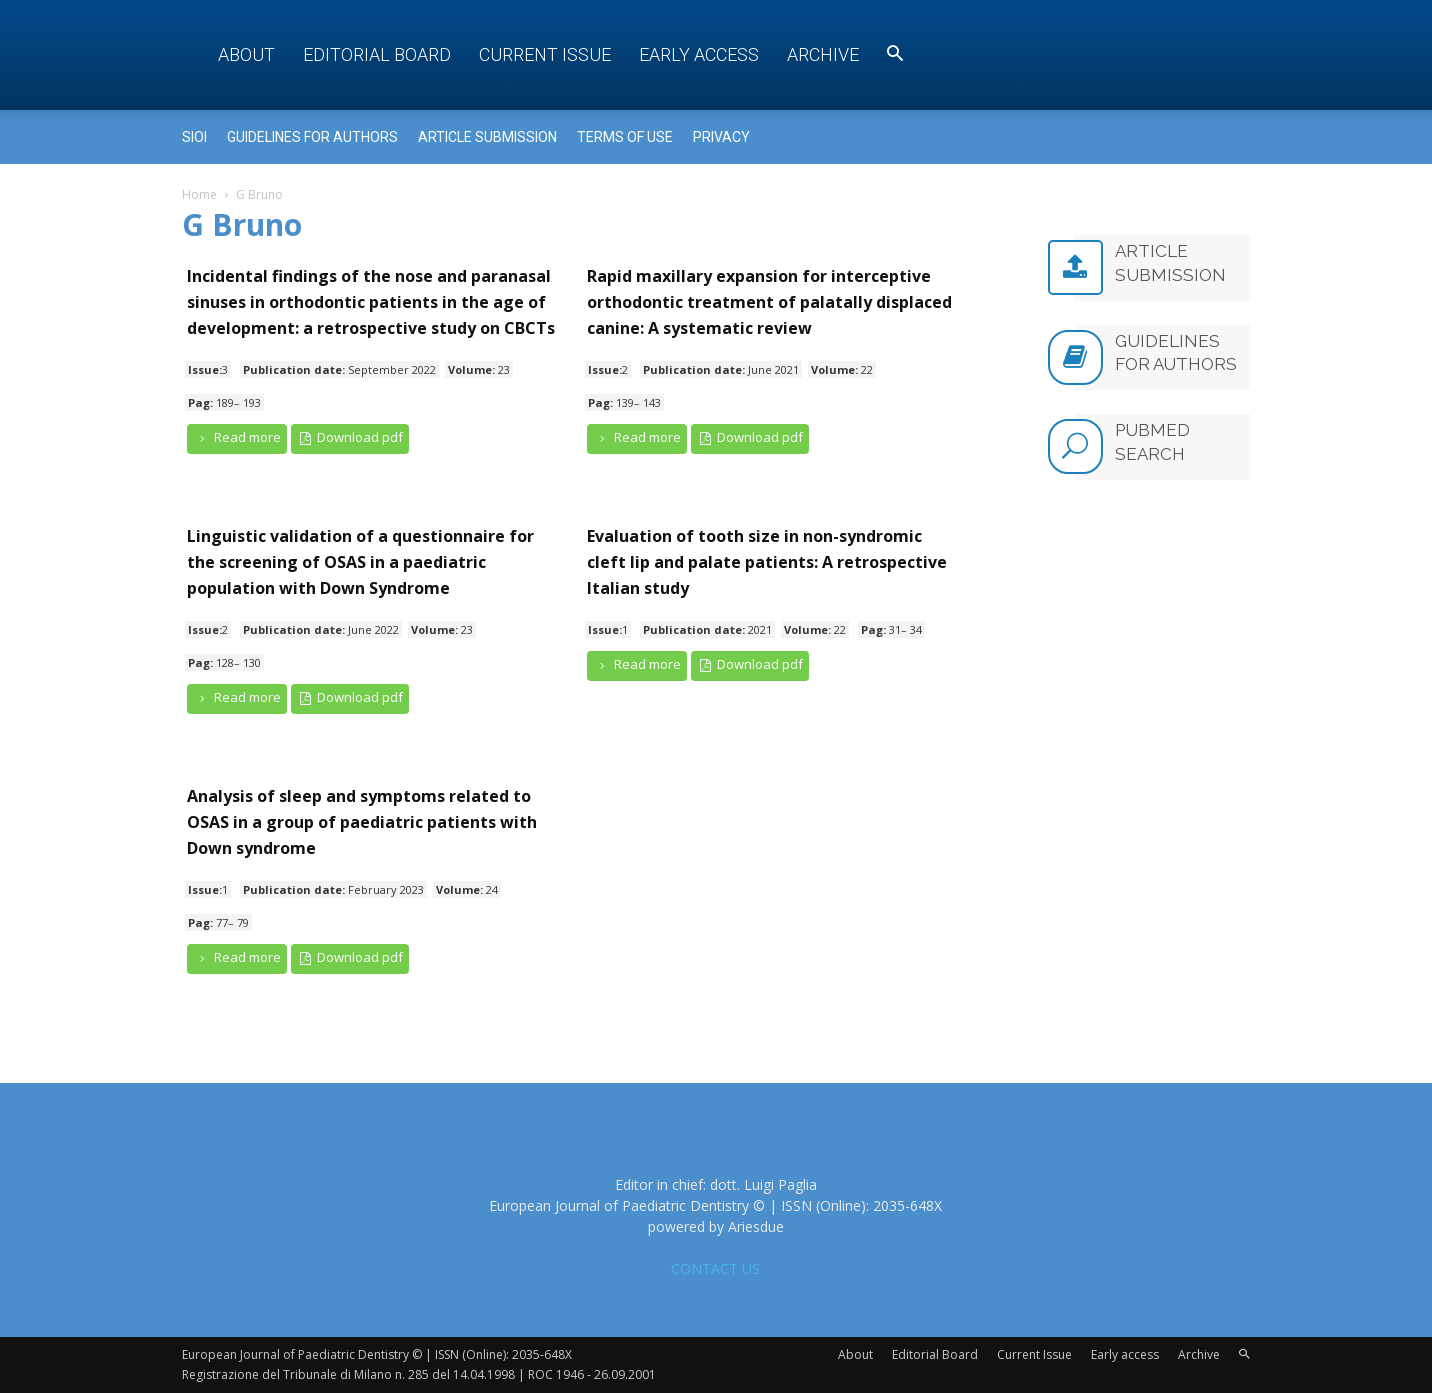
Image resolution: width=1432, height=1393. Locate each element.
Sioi (194, 137)
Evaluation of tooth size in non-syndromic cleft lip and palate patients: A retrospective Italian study (767, 562)
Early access (699, 54)
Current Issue (545, 54)
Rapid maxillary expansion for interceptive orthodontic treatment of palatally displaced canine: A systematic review (769, 302)
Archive (823, 54)
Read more (237, 437)
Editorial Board (377, 54)
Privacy (721, 137)
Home (199, 194)
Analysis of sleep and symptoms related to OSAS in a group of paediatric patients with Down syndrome (362, 822)
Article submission (487, 137)
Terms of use (625, 137)
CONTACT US (715, 1268)
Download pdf (350, 437)
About (246, 54)
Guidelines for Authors (312, 137)
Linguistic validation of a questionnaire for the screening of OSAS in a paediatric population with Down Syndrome (360, 562)
